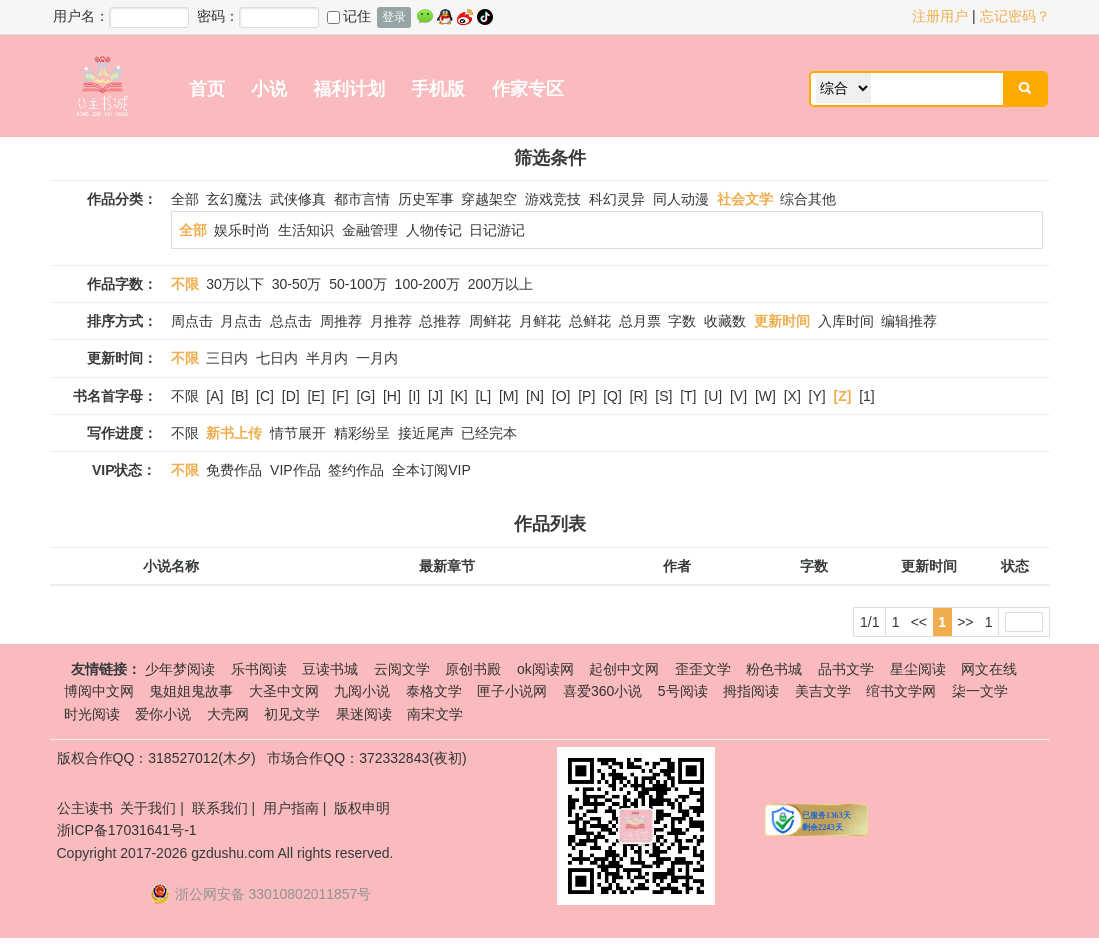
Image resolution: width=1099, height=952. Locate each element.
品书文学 (846, 669)
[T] (688, 396)
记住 (349, 16)
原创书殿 (473, 669)
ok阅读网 (545, 669)
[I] (415, 396)
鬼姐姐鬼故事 (191, 691)
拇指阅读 (751, 691)
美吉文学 (823, 691)
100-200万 (427, 284)
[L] (484, 396)
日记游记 (497, 230)
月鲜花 (540, 321)
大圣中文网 (284, 691)
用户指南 (291, 808)
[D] (291, 396)
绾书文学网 (901, 691)
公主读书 (85, 808)
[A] (214, 396)
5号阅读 (683, 691)
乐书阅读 (259, 669)
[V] (738, 396)
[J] (435, 396)
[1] (867, 396)
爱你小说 (163, 714)
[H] (392, 396)
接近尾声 (426, 433)
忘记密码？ (1015, 16)
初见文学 (292, 714)
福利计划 (349, 89)
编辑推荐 (909, 321)
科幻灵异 (617, 199)
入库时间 (846, 321)
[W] (765, 396)
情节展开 (298, 433)
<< (919, 622)
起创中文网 (624, 669)
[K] (459, 396)
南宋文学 (435, 714)
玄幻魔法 (234, 199)
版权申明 (362, 808)
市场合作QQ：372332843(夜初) (366, 758)
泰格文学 (434, 691)
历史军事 (426, 199)
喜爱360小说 (602, 691)
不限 (185, 396)
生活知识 (306, 230)
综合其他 (808, 199)
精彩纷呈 (362, 433)
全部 (185, 199)
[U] (713, 396)
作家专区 (528, 89)
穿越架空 (489, 199)
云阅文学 (402, 669)
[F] (340, 396)
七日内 (277, 358)
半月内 (327, 358)
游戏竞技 (553, 199)
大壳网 (228, 714)
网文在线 (989, 669)
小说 (269, 89)
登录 (394, 17)
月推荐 (391, 321)
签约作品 (356, 470)
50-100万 (358, 284)
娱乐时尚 (242, 230)
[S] (663, 396)
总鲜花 (590, 321)
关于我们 (148, 808)
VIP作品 (295, 470)
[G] (365, 396)
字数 (682, 321)
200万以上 (500, 284)
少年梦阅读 (180, 669)
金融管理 (370, 230)
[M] (508, 396)
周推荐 (341, 321)
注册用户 (940, 16)
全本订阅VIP (431, 470)
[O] (561, 396)
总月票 (640, 321)
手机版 (438, 89)
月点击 (241, 321)
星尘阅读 (918, 669)
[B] (239, 396)
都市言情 (362, 199)
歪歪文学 (703, 669)
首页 (207, 89)
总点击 (291, 321)
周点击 (192, 321)
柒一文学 (980, 691)
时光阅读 (92, 714)
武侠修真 (298, 199)
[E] (315, 396)
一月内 (377, 358)
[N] (535, 396)
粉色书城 (774, 669)
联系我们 (220, 808)
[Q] (612, 396)
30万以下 (235, 284)
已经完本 (489, 433)
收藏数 (725, 321)
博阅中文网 (99, 691)
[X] (792, 396)
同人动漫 (681, 199)
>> (965, 622)
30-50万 (297, 284)
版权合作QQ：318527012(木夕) (156, 758)
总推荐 (440, 321)
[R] (639, 396)
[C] (265, 396)
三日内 (227, 358)
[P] (586, 396)
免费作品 (234, 470)
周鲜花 (490, 321)
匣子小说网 (512, 691)
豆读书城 (330, 669)
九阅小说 (362, 691)
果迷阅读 (364, 714)
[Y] (817, 396)
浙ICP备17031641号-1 (127, 830)
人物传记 (434, 230)
